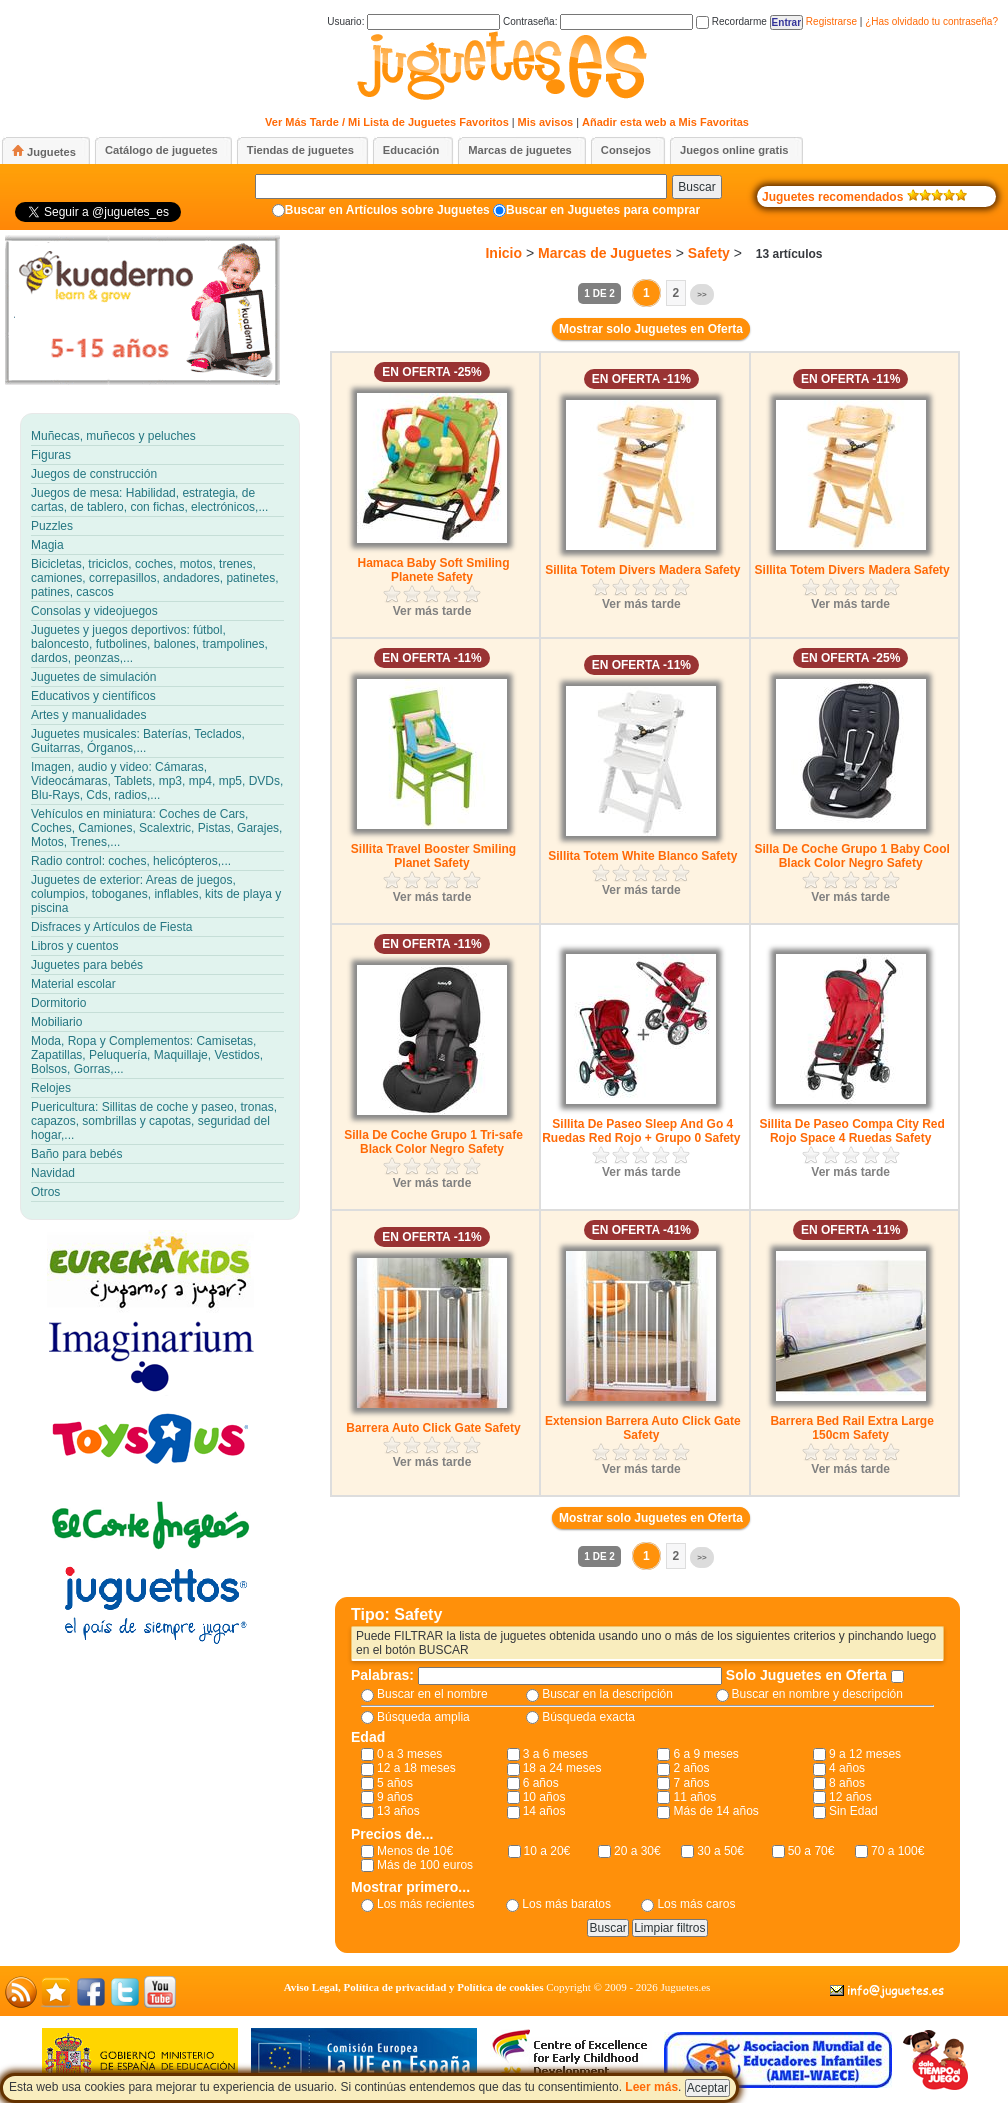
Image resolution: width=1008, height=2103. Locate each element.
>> (701, 294)
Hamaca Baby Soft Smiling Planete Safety (433, 570)
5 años (395, 1783)
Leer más (651, 2087)
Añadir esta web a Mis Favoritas (665, 122)
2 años (691, 1768)
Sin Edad (853, 1811)
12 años (850, 1797)
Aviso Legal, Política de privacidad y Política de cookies (414, 1987)
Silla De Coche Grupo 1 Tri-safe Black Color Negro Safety (433, 1142)
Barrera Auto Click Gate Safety (433, 1428)
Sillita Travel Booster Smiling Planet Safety (433, 856)
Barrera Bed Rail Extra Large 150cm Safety (851, 1428)
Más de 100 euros (425, 1865)
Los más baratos (566, 1904)
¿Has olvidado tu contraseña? (931, 21)
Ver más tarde (432, 611)
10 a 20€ (547, 1851)
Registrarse (831, 21)
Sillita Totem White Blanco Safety (642, 856)
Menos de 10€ (415, 1851)
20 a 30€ (637, 1851)
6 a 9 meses (705, 1754)
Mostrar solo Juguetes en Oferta (651, 329)
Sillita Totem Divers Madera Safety (642, 570)
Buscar (696, 187)
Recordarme (731, 21)
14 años (544, 1811)
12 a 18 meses (416, 1768)
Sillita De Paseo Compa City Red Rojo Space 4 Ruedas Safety (851, 1131)
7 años (691, 1783)
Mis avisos (546, 122)
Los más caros (696, 1904)
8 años (847, 1783)
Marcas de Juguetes (605, 253)
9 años (395, 1797)
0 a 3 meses (409, 1754)
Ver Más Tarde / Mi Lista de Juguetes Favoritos (387, 122)
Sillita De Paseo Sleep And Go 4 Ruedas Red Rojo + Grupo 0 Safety (641, 1131)
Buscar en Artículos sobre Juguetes (387, 210)
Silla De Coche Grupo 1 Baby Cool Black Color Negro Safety (851, 856)
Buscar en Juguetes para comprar (603, 210)
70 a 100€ (897, 1851)
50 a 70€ (811, 1851)
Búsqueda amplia (423, 1717)
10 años (544, 1797)
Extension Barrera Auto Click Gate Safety (643, 1428)
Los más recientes (425, 1904)
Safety (709, 253)
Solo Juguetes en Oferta (808, 1675)
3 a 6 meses (555, 1754)
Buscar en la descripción (607, 1694)
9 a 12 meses (865, 1754)
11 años (694, 1797)
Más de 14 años (715, 1811)
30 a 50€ (720, 1851)
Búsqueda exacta (588, 1717)
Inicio (503, 253)
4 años (847, 1768)
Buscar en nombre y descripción (817, 1694)
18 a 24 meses (562, 1768)
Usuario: (413, 21)
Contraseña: (598, 21)
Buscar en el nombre (432, 1694)
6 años (541, 1783)
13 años (398, 1811)
